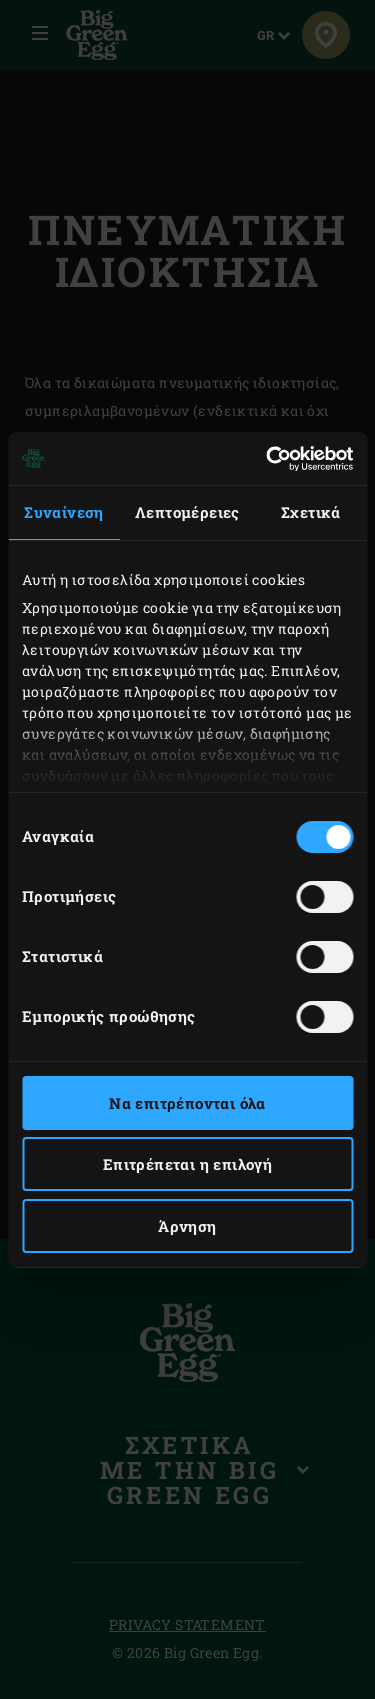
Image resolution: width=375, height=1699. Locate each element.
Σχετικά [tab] (311, 512)
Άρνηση (187, 1226)
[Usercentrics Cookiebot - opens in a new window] (268, 459)
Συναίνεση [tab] (64, 512)
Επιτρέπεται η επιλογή (187, 1164)
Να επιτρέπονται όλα (187, 1103)
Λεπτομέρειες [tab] (187, 512)
